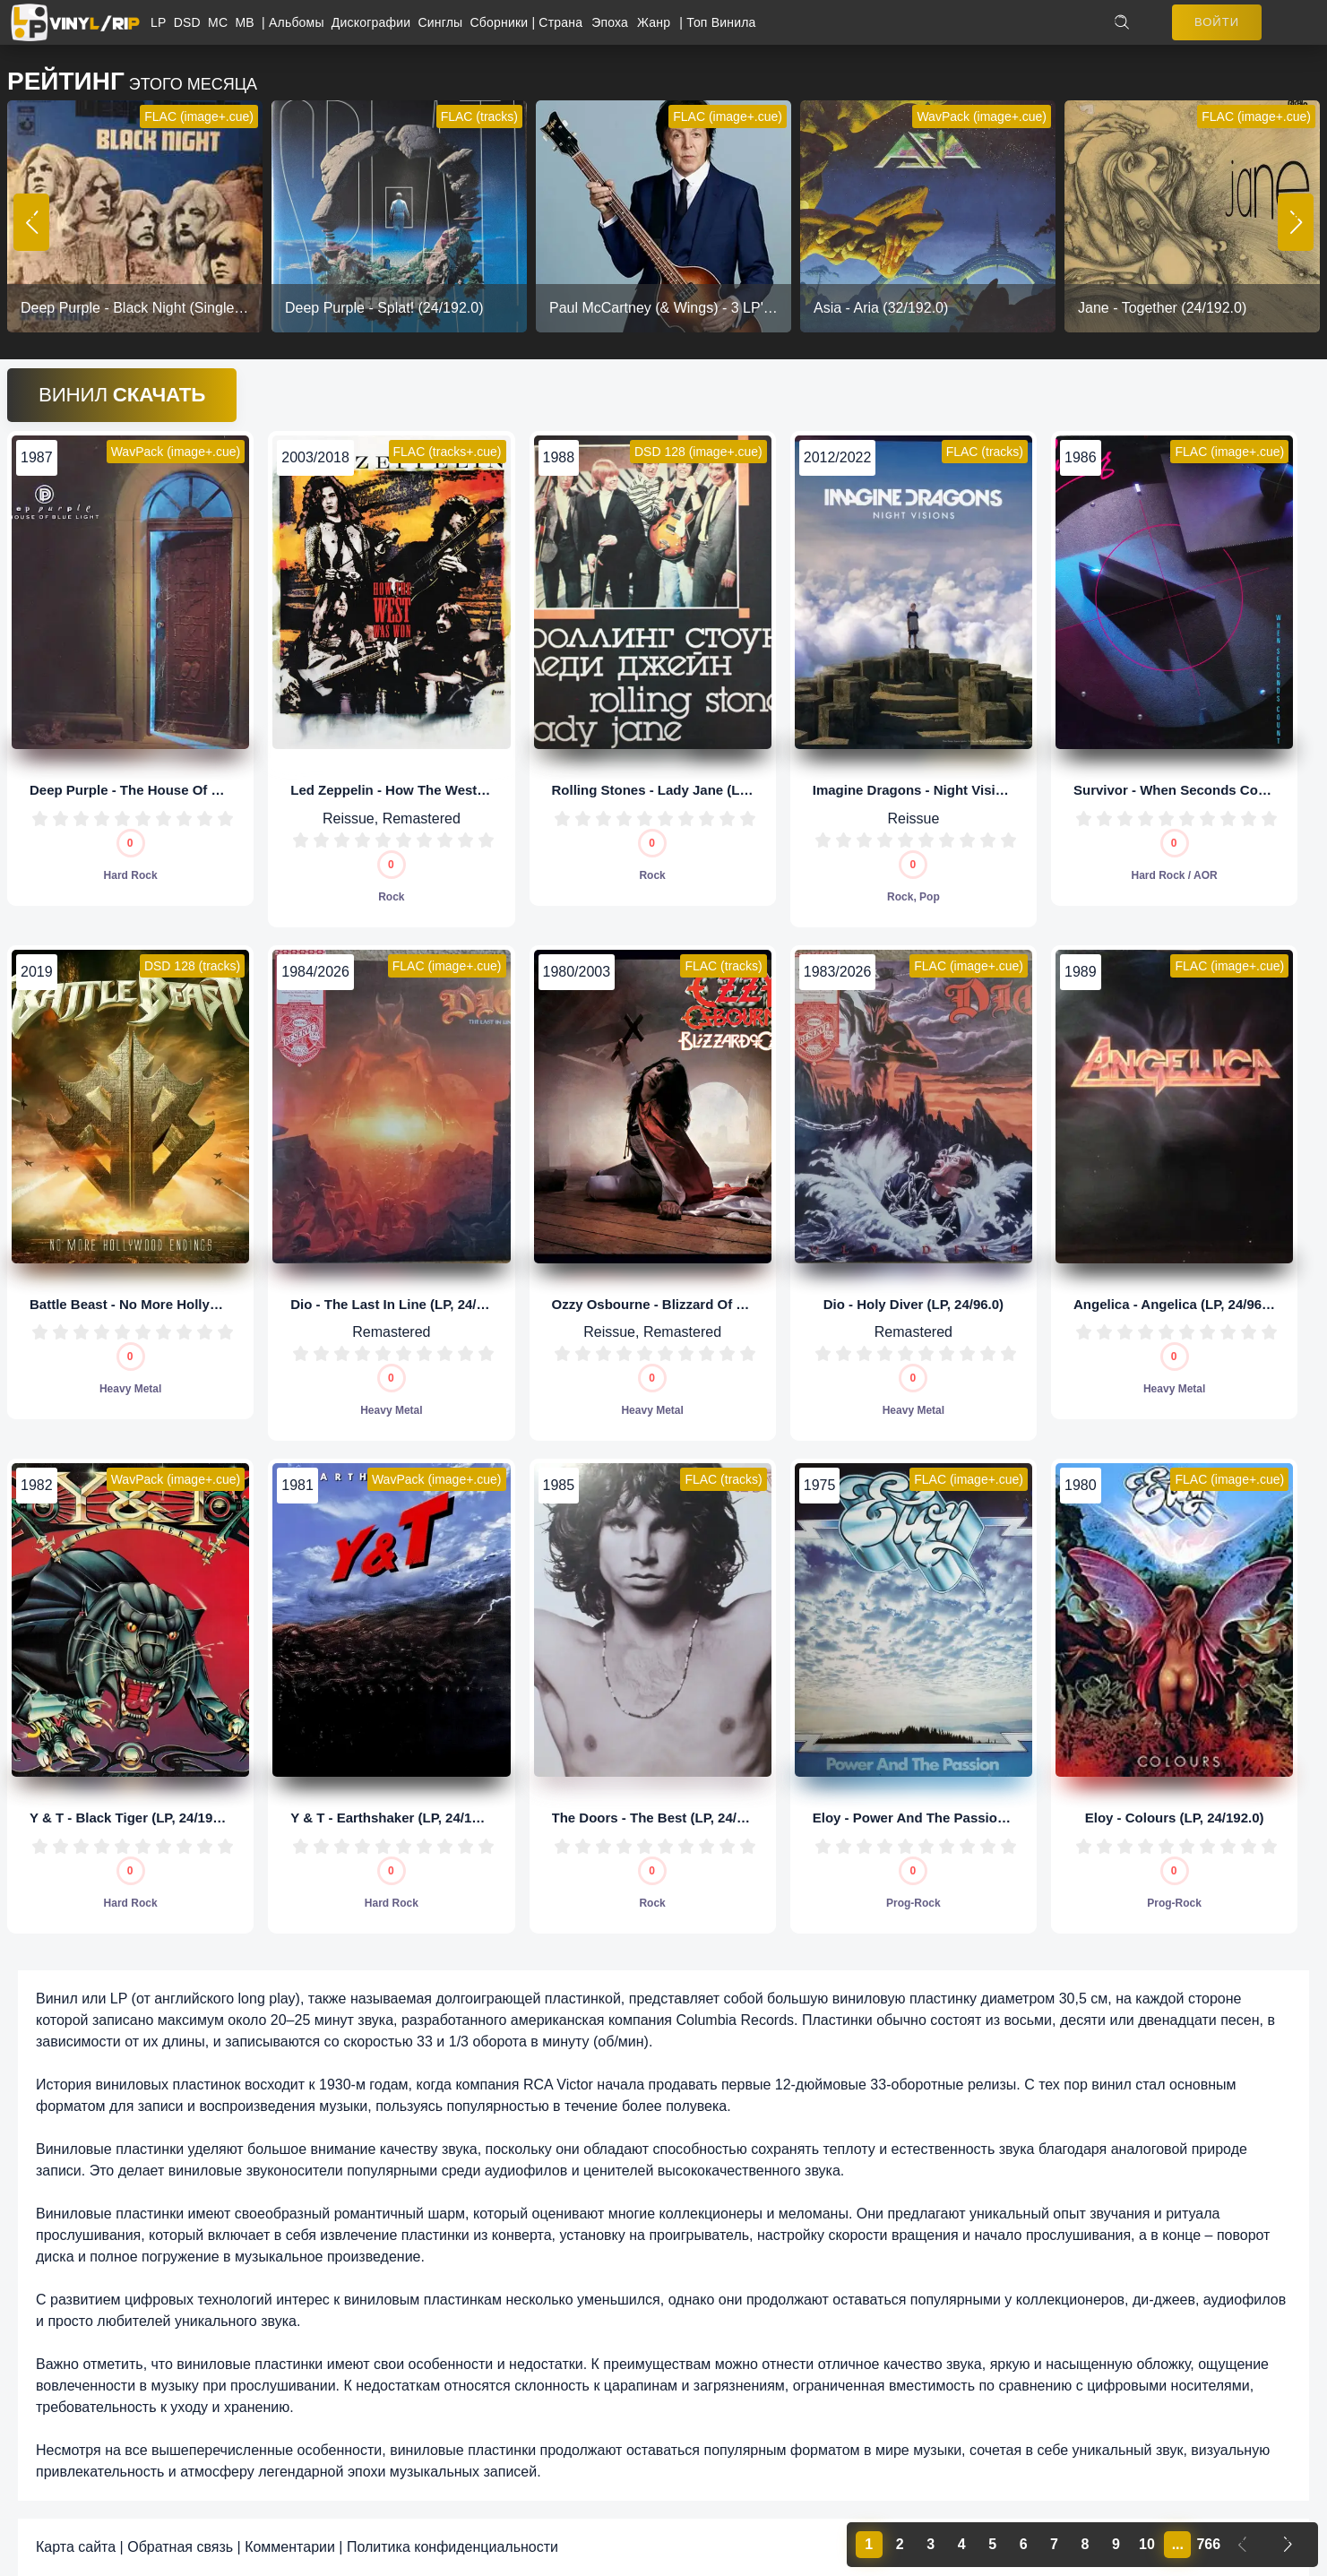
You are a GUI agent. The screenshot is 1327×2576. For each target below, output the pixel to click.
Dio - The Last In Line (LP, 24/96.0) (398, 1304)
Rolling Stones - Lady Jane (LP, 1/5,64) (674, 789)
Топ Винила (720, 22)
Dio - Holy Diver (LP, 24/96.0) (913, 1304)
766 (1208, 2544)
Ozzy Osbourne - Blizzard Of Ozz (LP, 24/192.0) (700, 1304)
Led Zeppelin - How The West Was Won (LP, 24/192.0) (459, 789)
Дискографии (375, 22)
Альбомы (300, 22)
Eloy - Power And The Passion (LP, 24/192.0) (953, 1817)
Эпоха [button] (609, 22)
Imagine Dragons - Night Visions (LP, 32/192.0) (960, 789)
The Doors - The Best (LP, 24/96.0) (660, 1817)
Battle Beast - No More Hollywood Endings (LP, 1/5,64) (202, 1304)
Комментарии (290, 2546)
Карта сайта (76, 2546)
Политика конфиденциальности (452, 2546)
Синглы (444, 22)
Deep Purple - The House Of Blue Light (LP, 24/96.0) (194, 789)
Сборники (501, 22)
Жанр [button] (653, 22)
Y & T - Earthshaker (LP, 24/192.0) (396, 1817)
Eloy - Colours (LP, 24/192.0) (1174, 1817)
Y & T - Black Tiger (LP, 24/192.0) (133, 1817)
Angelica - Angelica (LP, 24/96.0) (1175, 1304)
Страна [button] (560, 22)
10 (225, 818)
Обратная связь (180, 2546)
